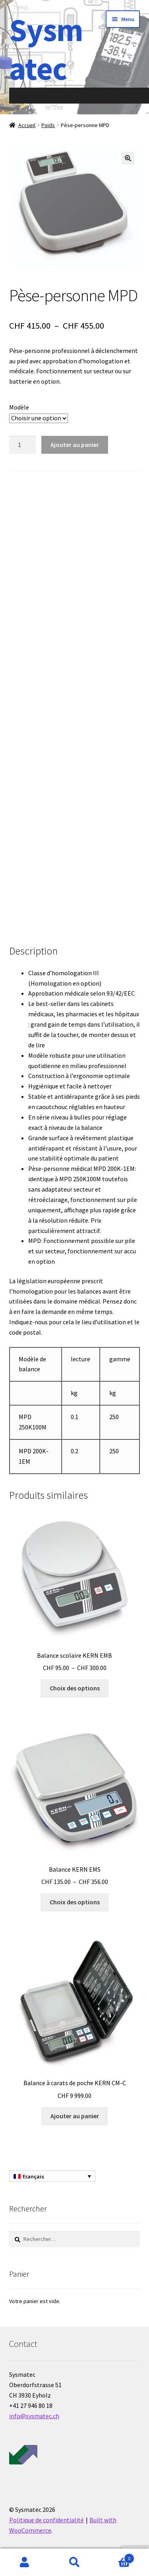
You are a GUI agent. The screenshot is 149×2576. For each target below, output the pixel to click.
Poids (48, 125)
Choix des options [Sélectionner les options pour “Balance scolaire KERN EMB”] (75, 1688)
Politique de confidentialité (46, 2520)
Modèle (19, 407)
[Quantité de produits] (22, 445)
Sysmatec (46, 49)
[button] (128, 158)
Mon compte (25, 2562)
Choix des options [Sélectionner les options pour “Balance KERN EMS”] (75, 1902)
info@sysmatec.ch (34, 2416)
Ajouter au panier (74, 445)
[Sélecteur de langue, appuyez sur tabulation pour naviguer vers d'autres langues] (52, 2176)
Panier (116, 2557)
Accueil (26, 125)
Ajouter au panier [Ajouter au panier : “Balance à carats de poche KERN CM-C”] (74, 2116)
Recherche (74, 2562)
